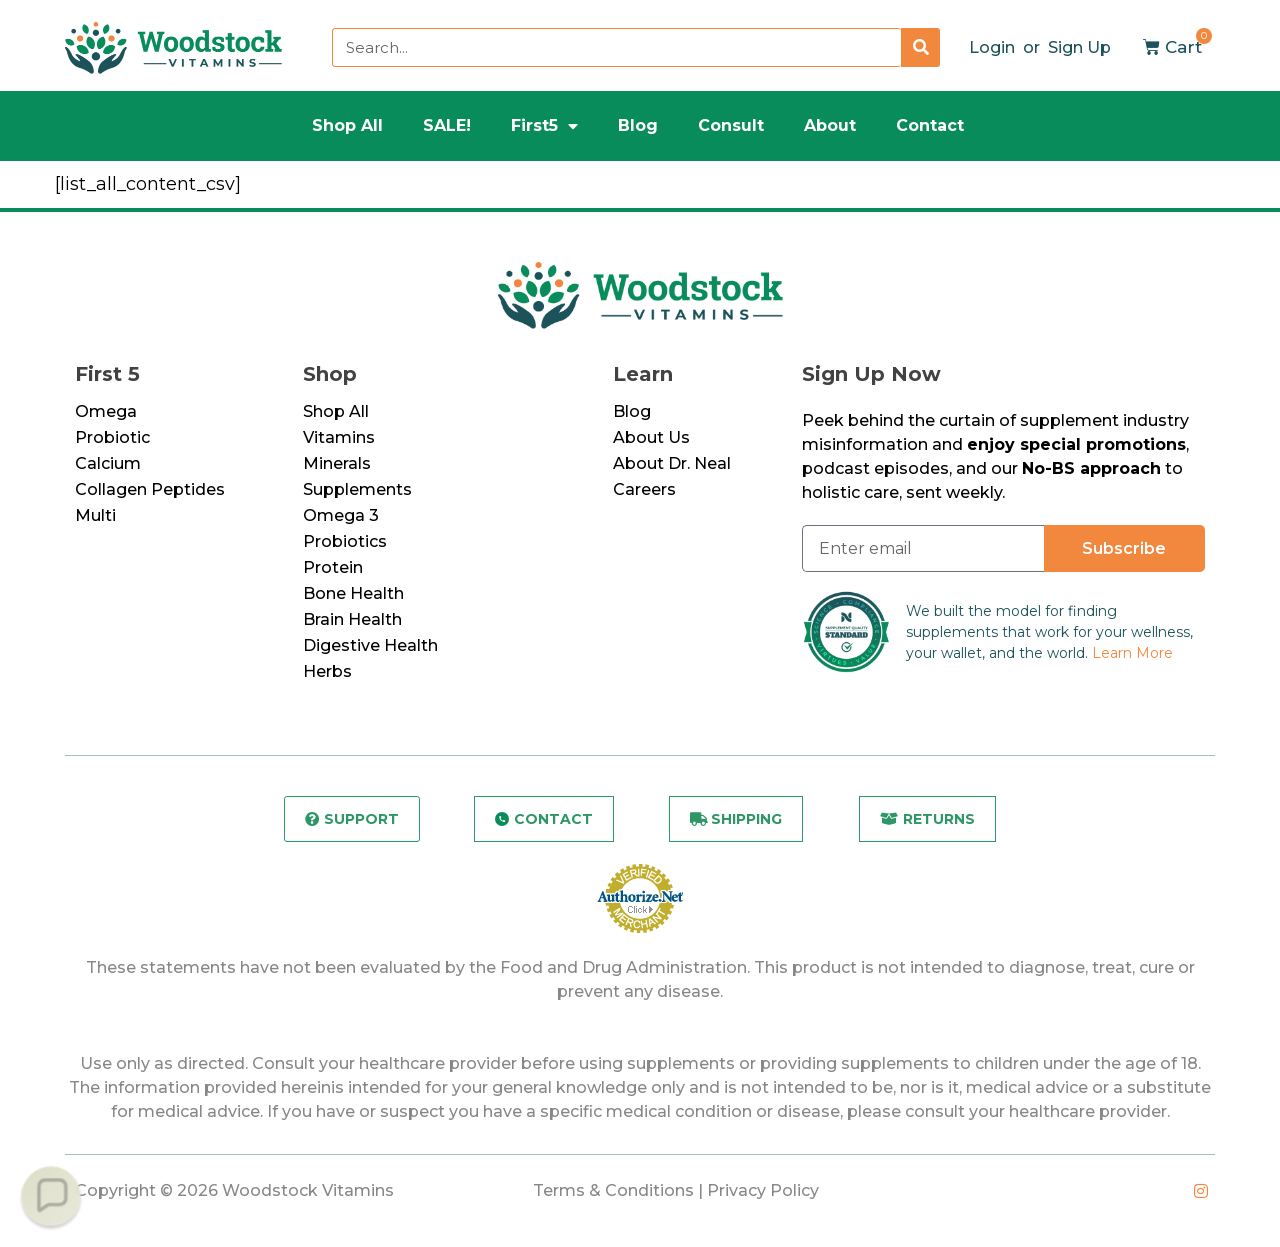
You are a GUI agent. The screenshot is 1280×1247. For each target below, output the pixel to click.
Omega (106, 411)
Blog (638, 125)
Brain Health (352, 619)
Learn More (1132, 653)
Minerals (337, 463)
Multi (95, 515)
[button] (50, 1195)
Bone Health (353, 593)
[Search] (920, 47)
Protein (333, 567)
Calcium (108, 463)
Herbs (327, 671)
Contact (930, 125)
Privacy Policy (763, 1190)
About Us (651, 437)
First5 (544, 126)
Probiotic (112, 437)
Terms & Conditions (613, 1190)
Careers (644, 489)
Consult (731, 125)
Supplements (357, 489)
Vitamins (339, 437)
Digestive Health (370, 645)
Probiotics (345, 541)
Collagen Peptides (150, 489)
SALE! (447, 125)
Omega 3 (341, 515)
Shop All (347, 125)
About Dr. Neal (672, 463)
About (830, 125)
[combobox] (616, 47)
